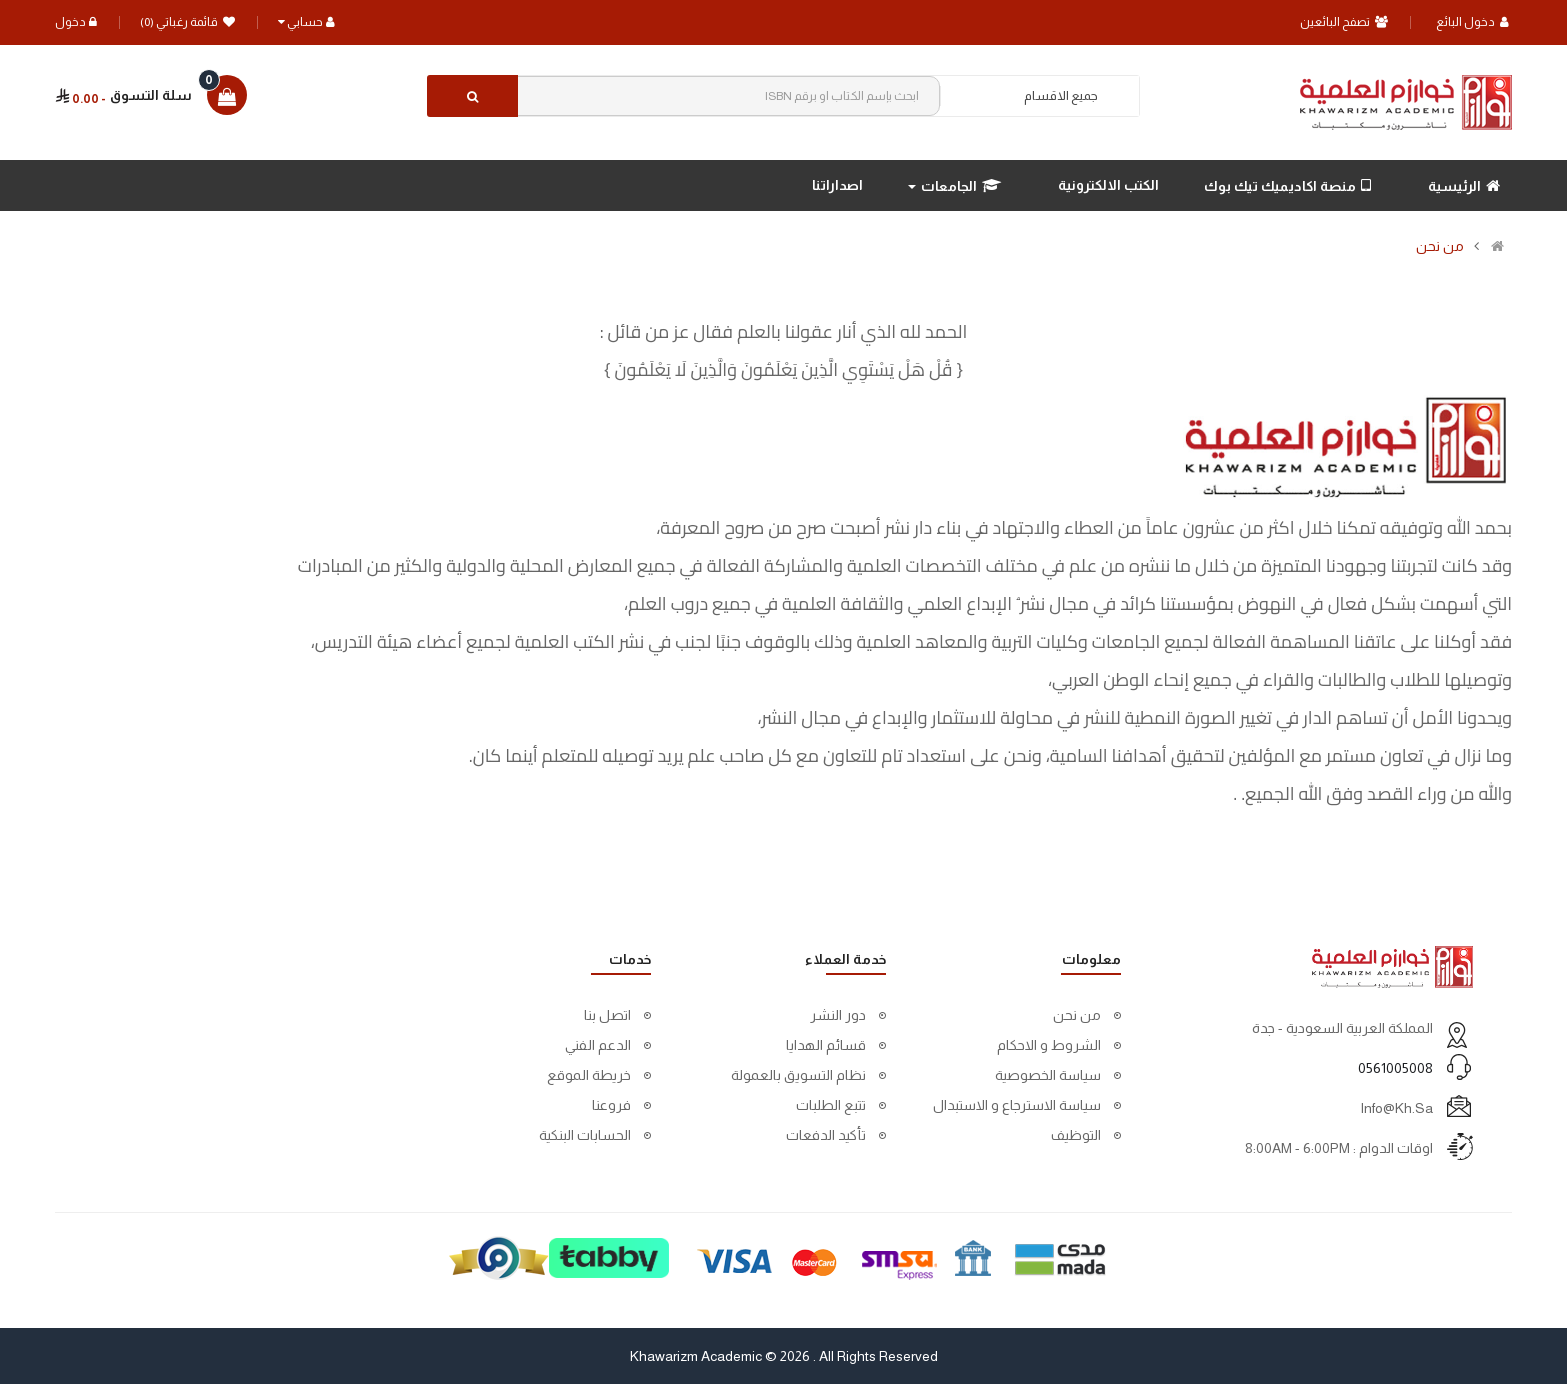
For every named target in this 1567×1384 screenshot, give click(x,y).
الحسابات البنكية (585, 1135)
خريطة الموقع (589, 1075)
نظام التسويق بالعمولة (798, 1075)
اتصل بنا (607, 1015)
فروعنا (611, 1105)
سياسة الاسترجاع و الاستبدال (1017, 1105)
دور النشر (838, 1015)
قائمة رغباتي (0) (187, 22)
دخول (76, 22)
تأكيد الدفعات (826, 1135)
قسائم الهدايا (826, 1045)
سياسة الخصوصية (1048, 1075)
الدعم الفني (598, 1045)
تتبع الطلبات (831, 1105)
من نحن (1440, 246)
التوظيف (1076, 1135)
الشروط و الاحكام (1049, 1045)
